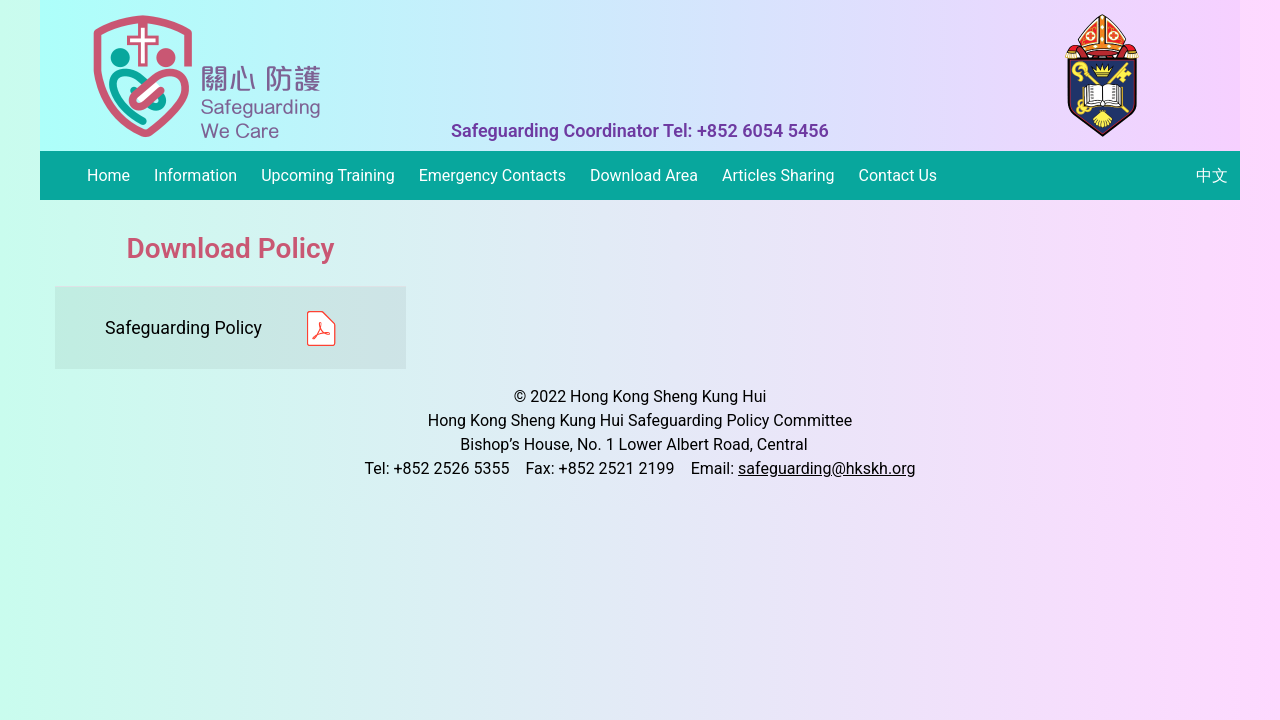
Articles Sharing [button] (778, 175)
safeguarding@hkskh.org (826, 468)
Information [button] (195, 175)
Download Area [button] (644, 175)
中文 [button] (1212, 175)
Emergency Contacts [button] (492, 175)
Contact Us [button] (898, 175)
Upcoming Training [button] (327, 175)
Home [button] (108, 175)
